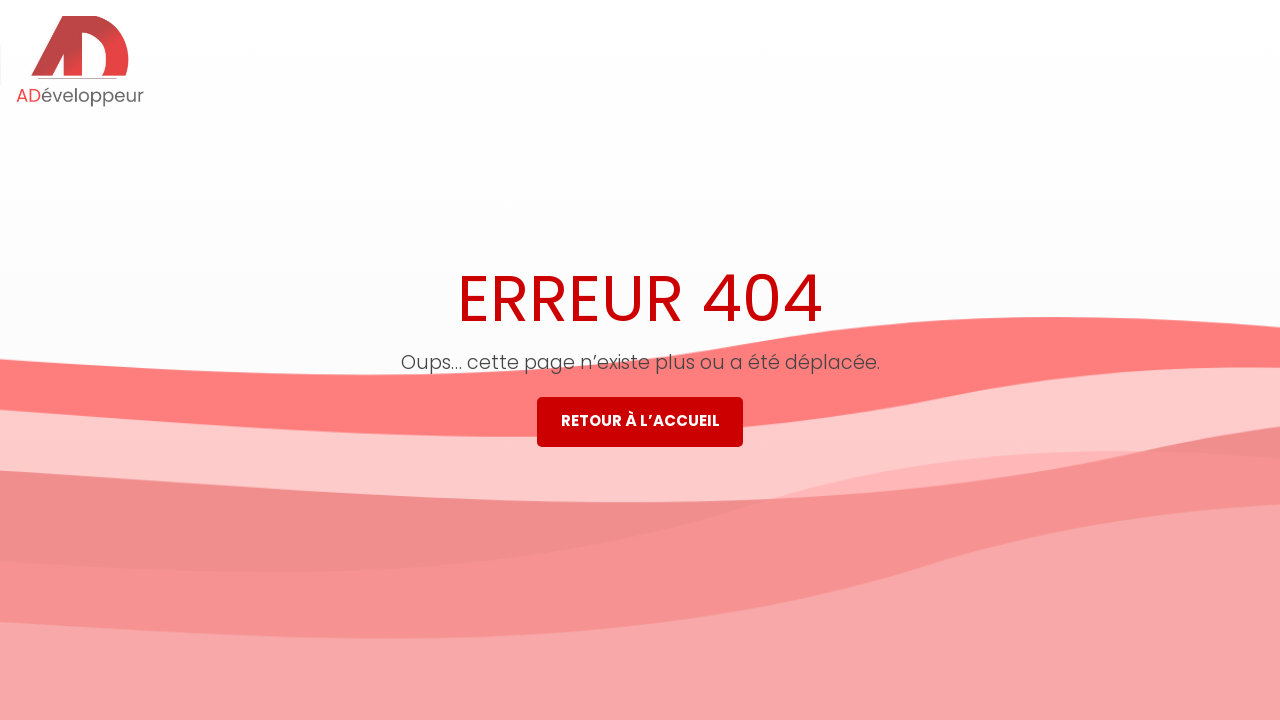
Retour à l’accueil (640, 420)
